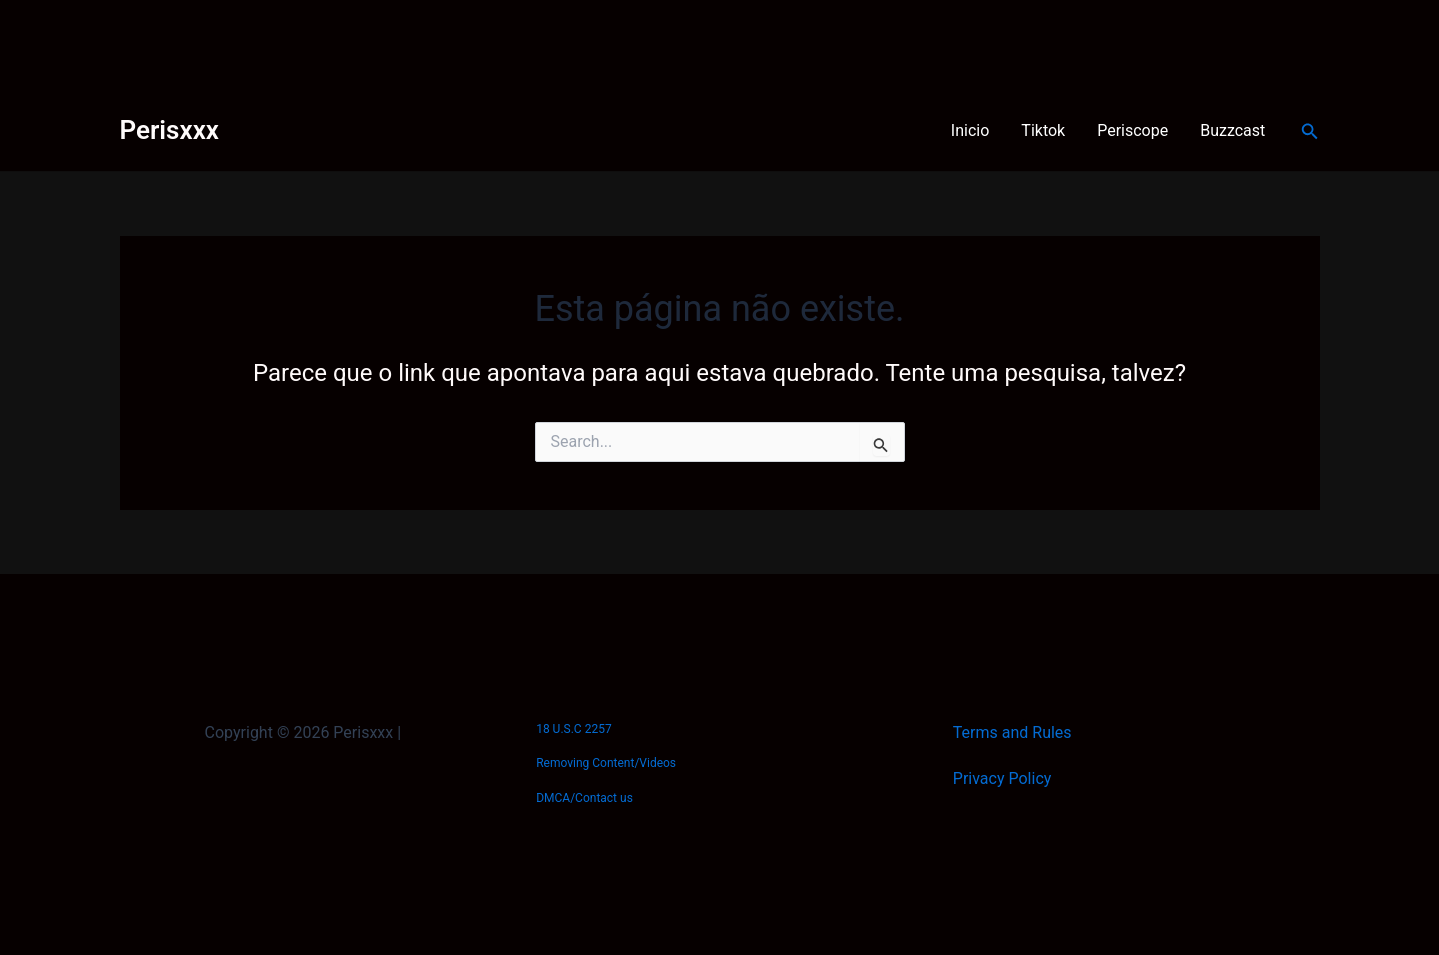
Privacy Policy (1002, 778)
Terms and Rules (1012, 732)
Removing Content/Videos (606, 763)
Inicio (970, 130)
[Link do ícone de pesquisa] (1310, 131)
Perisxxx (169, 130)
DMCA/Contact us (584, 798)
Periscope (1132, 130)
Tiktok (1043, 130)
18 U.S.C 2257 (573, 729)
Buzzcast (1232, 130)
